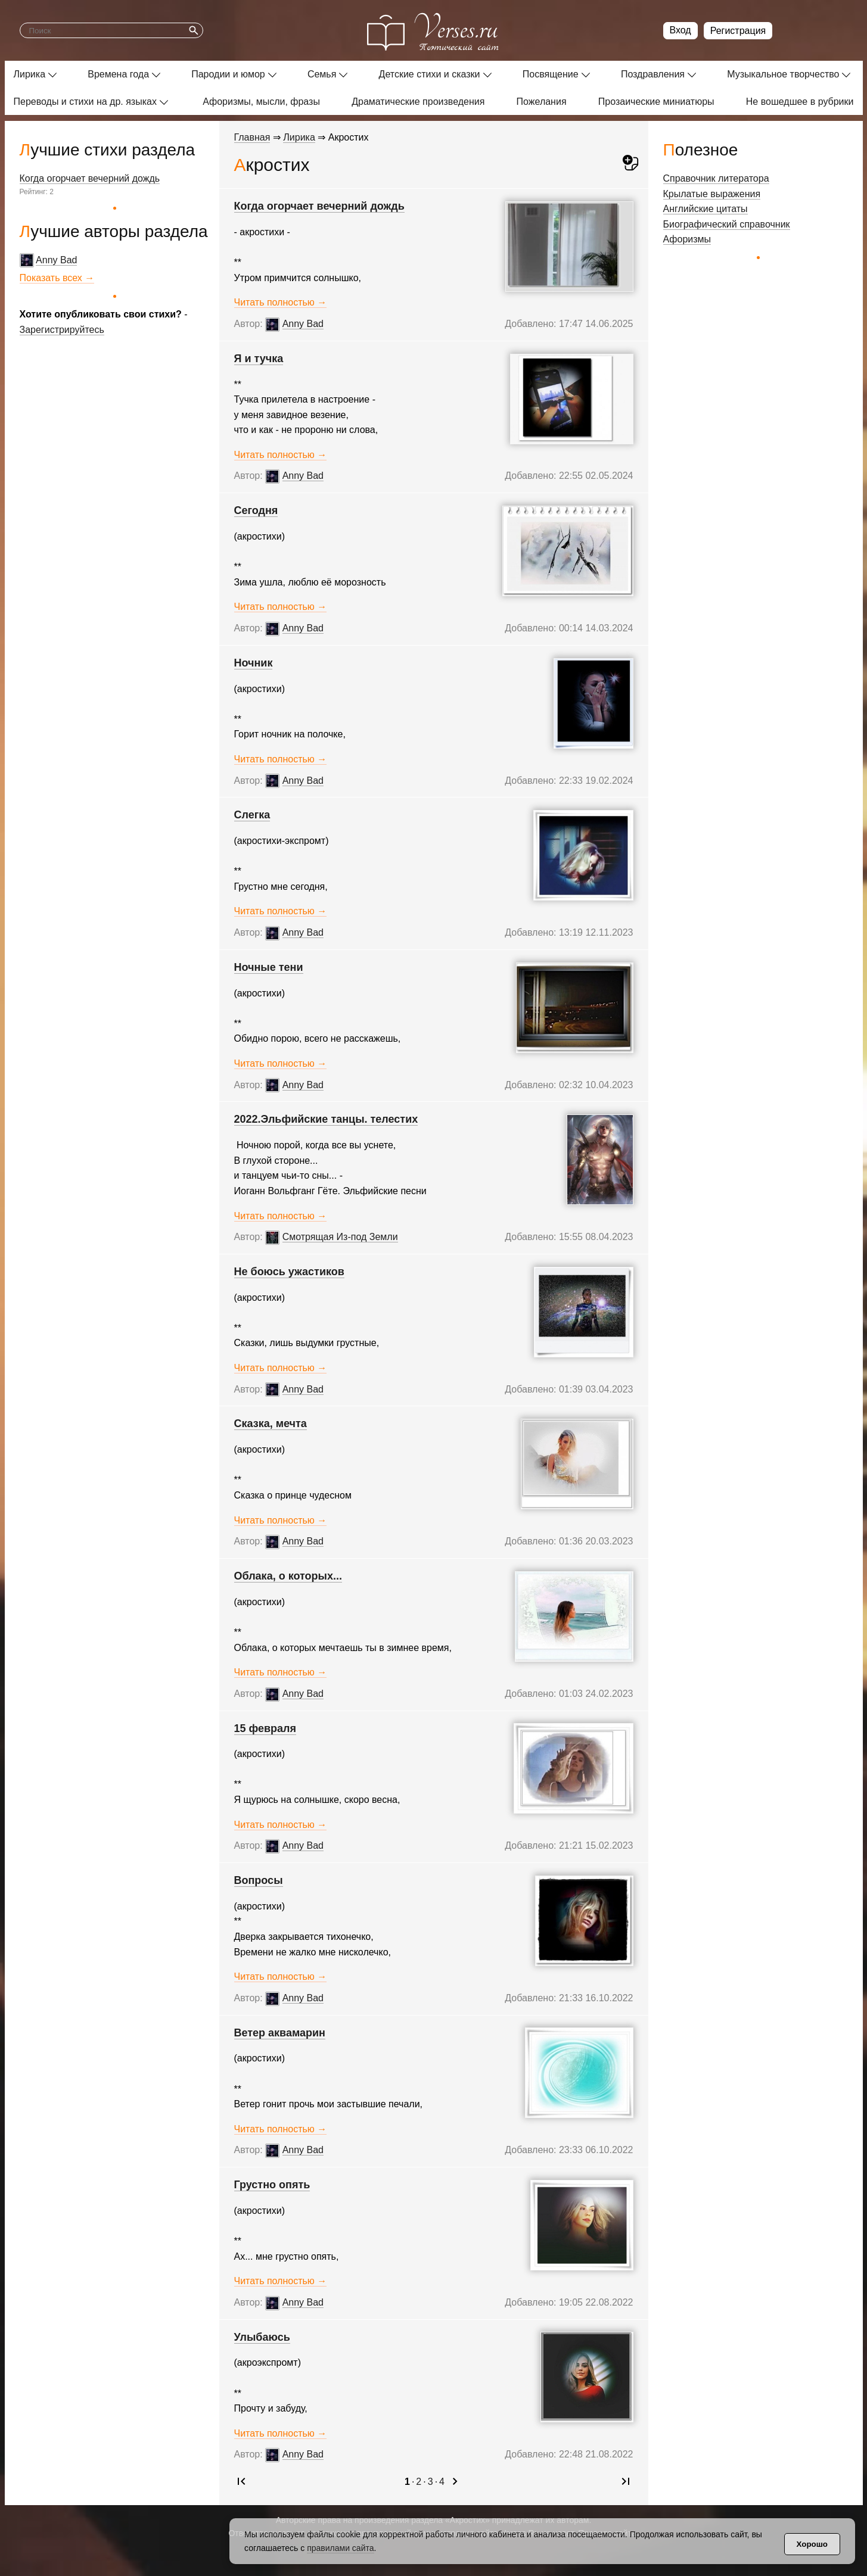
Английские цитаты (705, 209)
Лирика (30, 74)
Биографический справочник (726, 224)
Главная (252, 137)
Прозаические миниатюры (656, 101)
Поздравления (653, 74)
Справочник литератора (716, 178)
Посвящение (551, 74)
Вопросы (258, 1880)
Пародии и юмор (228, 74)
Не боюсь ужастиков (289, 1272)
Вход (680, 30)
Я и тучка (259, 359)
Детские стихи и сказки (429, 74)
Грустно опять (272, 2185)
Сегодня (256, 510)
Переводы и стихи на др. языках (85, 101)
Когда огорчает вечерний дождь (90, 178)
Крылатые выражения (712, 194)
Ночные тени (268, 967)
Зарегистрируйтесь (62, 330)
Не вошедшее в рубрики (800, 101)
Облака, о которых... (288, 1576)
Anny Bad (56, 260)
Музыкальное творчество (783, 74)
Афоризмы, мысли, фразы (261, 101)
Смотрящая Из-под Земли (340, 1237)
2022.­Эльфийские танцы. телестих (326, 1119)
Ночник (253, 663)
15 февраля (265, 1728)
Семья (321, 74)
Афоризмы (687, 239)
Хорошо (812, 2544)
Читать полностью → (280, 302)
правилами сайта (340, 2548)
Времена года (118, 74)
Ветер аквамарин (279, 2033)
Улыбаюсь (262, 2337)
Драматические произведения (418, 101)
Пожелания (542, 101)
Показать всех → (57, 278)
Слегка (252, 815)
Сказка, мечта (270, 1423)
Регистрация (738, 31)
